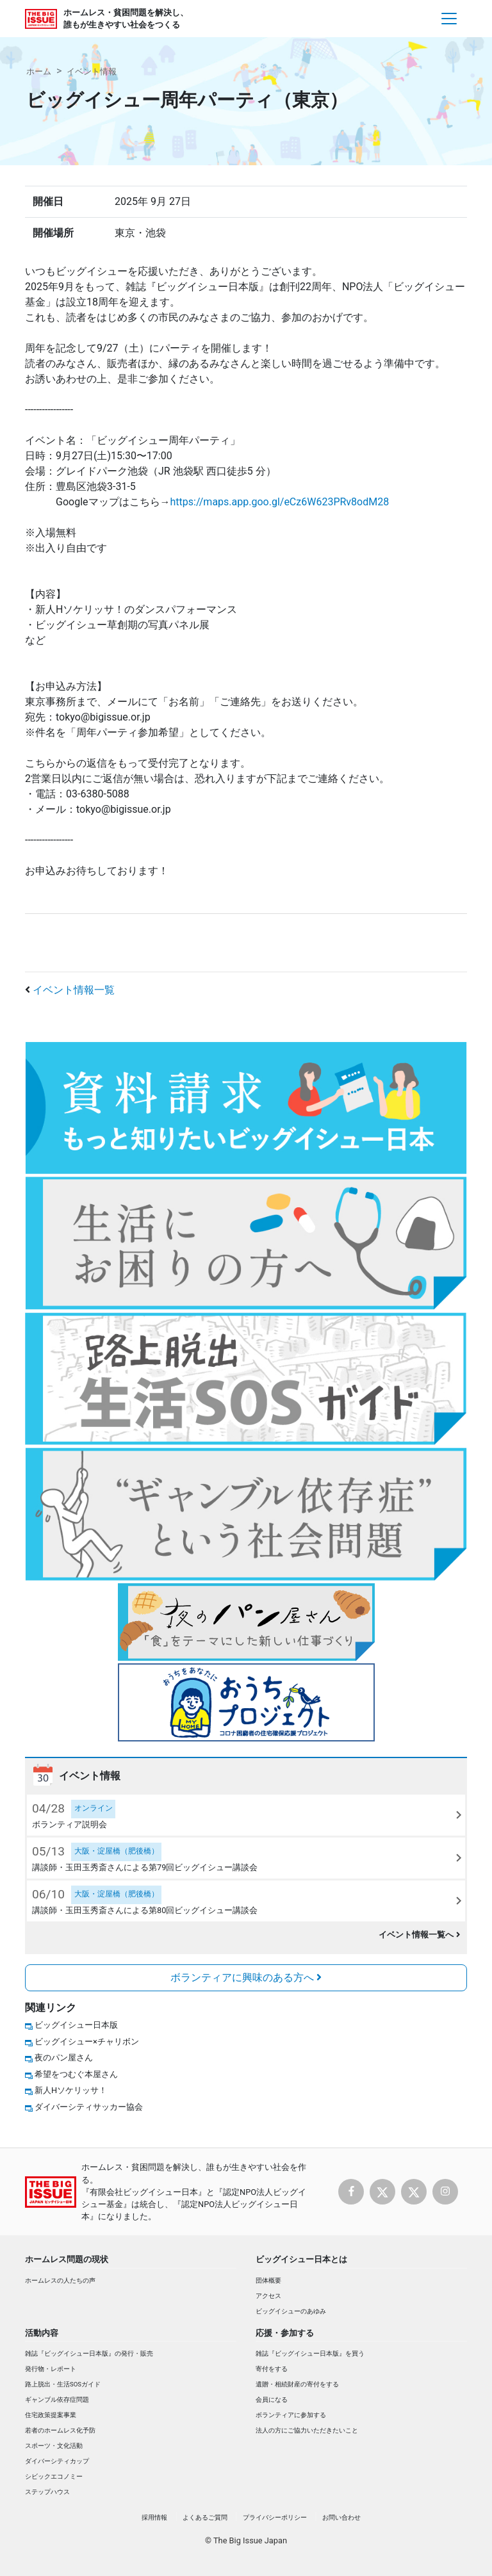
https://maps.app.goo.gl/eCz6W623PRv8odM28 (280, 502)
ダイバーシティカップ (57, 2461)
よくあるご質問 (205, 2517)
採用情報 (154, 2517)
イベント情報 (92, 71)
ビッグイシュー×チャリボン (87, 2041)
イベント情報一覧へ (419, 1934)
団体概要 (268, 2280)
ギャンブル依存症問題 (57, 2399)
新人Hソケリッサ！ (71, 2090)
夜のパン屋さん (64, 2057)
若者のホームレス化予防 (60, 2430)
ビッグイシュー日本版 (76, 2025)
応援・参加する (285, 2333)
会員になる (272, 2399)
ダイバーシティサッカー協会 (89, 2107)
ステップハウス (47, 2491)
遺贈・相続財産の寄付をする (297, 2384)
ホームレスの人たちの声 (60, 2280)
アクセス (268, 2295)
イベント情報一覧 (74, 990)
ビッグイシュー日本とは (301, 2259)
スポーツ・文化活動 (54, 2445)
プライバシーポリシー (275, 2517)
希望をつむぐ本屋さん (76, 2074)
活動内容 (41, 2333)
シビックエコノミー (54, 2476)
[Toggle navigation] (449, 18)
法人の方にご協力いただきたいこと (307, 2430)
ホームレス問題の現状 (66, 2259)
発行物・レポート (50, 2368)
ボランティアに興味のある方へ (246, 1977)
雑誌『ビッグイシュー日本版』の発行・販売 (89, 2353)
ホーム (38, 71)
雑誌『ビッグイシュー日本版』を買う (310, 2353)
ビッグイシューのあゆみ (291, 2311)
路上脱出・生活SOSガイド (63, 2384)
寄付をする (272, 2368)
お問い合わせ (341, 2517)
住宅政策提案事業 (50, 2414)
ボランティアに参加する (291, 2414)
